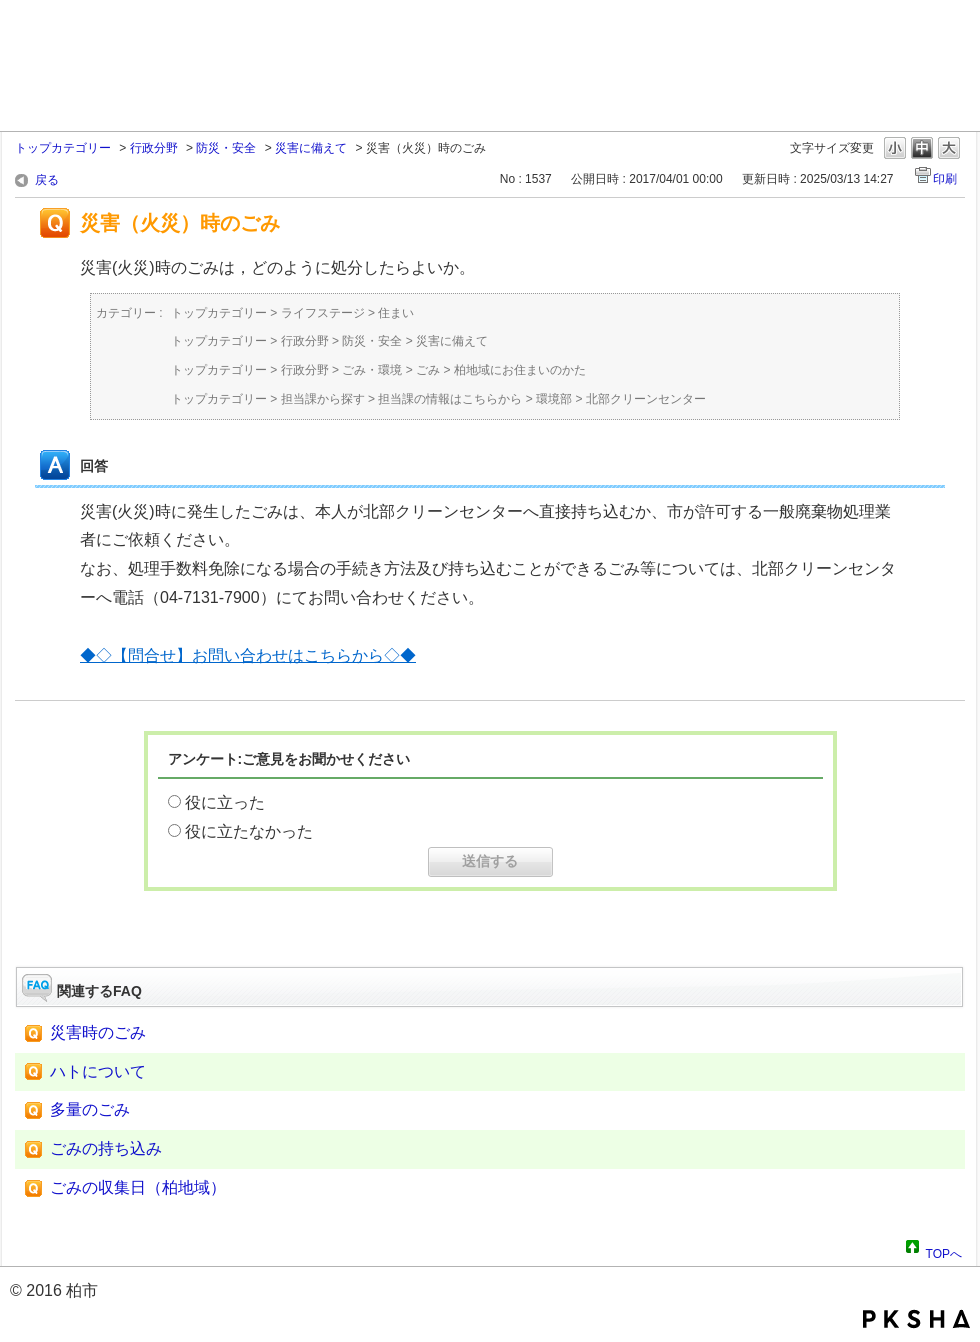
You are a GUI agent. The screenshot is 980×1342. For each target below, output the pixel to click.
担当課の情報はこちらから (450, 399)
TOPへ (944, 1251)
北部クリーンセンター (646, 399)
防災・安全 (226, 148)
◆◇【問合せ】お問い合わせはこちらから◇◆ (248, 655)
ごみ (428, 370)
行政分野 (154, 148)
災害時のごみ (98, 1032)
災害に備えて (311, 148)
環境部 (554, 399)
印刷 (945, 179)
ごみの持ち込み (106, 1148)
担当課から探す (323, 399)
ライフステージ (323, 313)
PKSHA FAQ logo (916, 1319)
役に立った (225, 802)
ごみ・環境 (372, 370)
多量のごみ (90, 1109)
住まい (396, 313)
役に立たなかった (249, 831)
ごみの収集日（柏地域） (138, 1187)
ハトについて (98, 1071)
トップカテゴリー (63, 148)
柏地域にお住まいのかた (520, 370)
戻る (47, 180)
